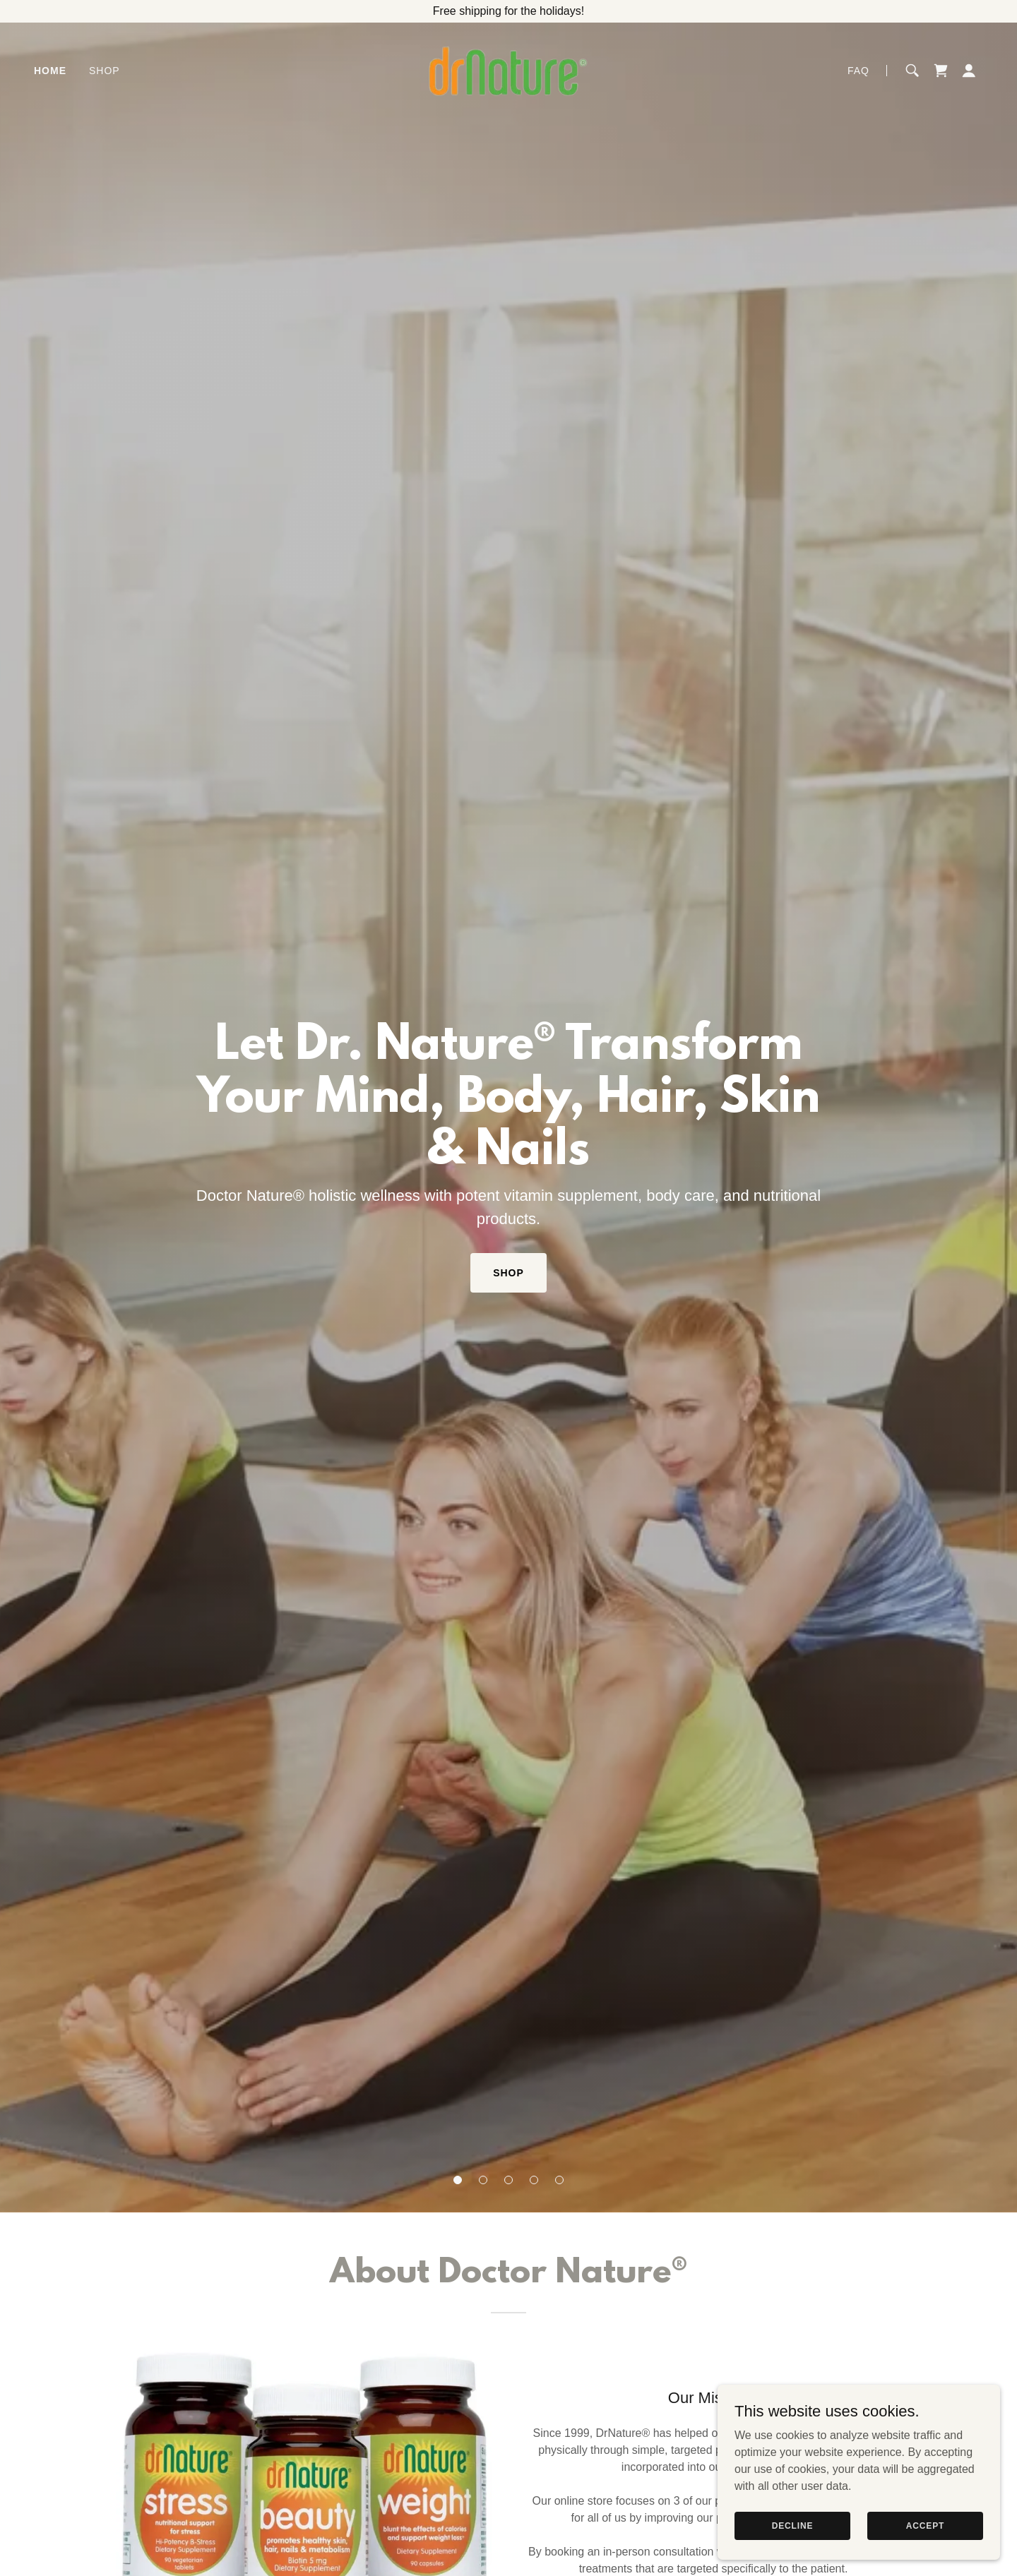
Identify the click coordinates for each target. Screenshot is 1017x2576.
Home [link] (50, 70)
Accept (925, 2525)
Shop (508, 1272)
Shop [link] (104, 70)
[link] (508, 70)
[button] (457, 2180)
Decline (793, 2525)
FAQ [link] (858, 70)
